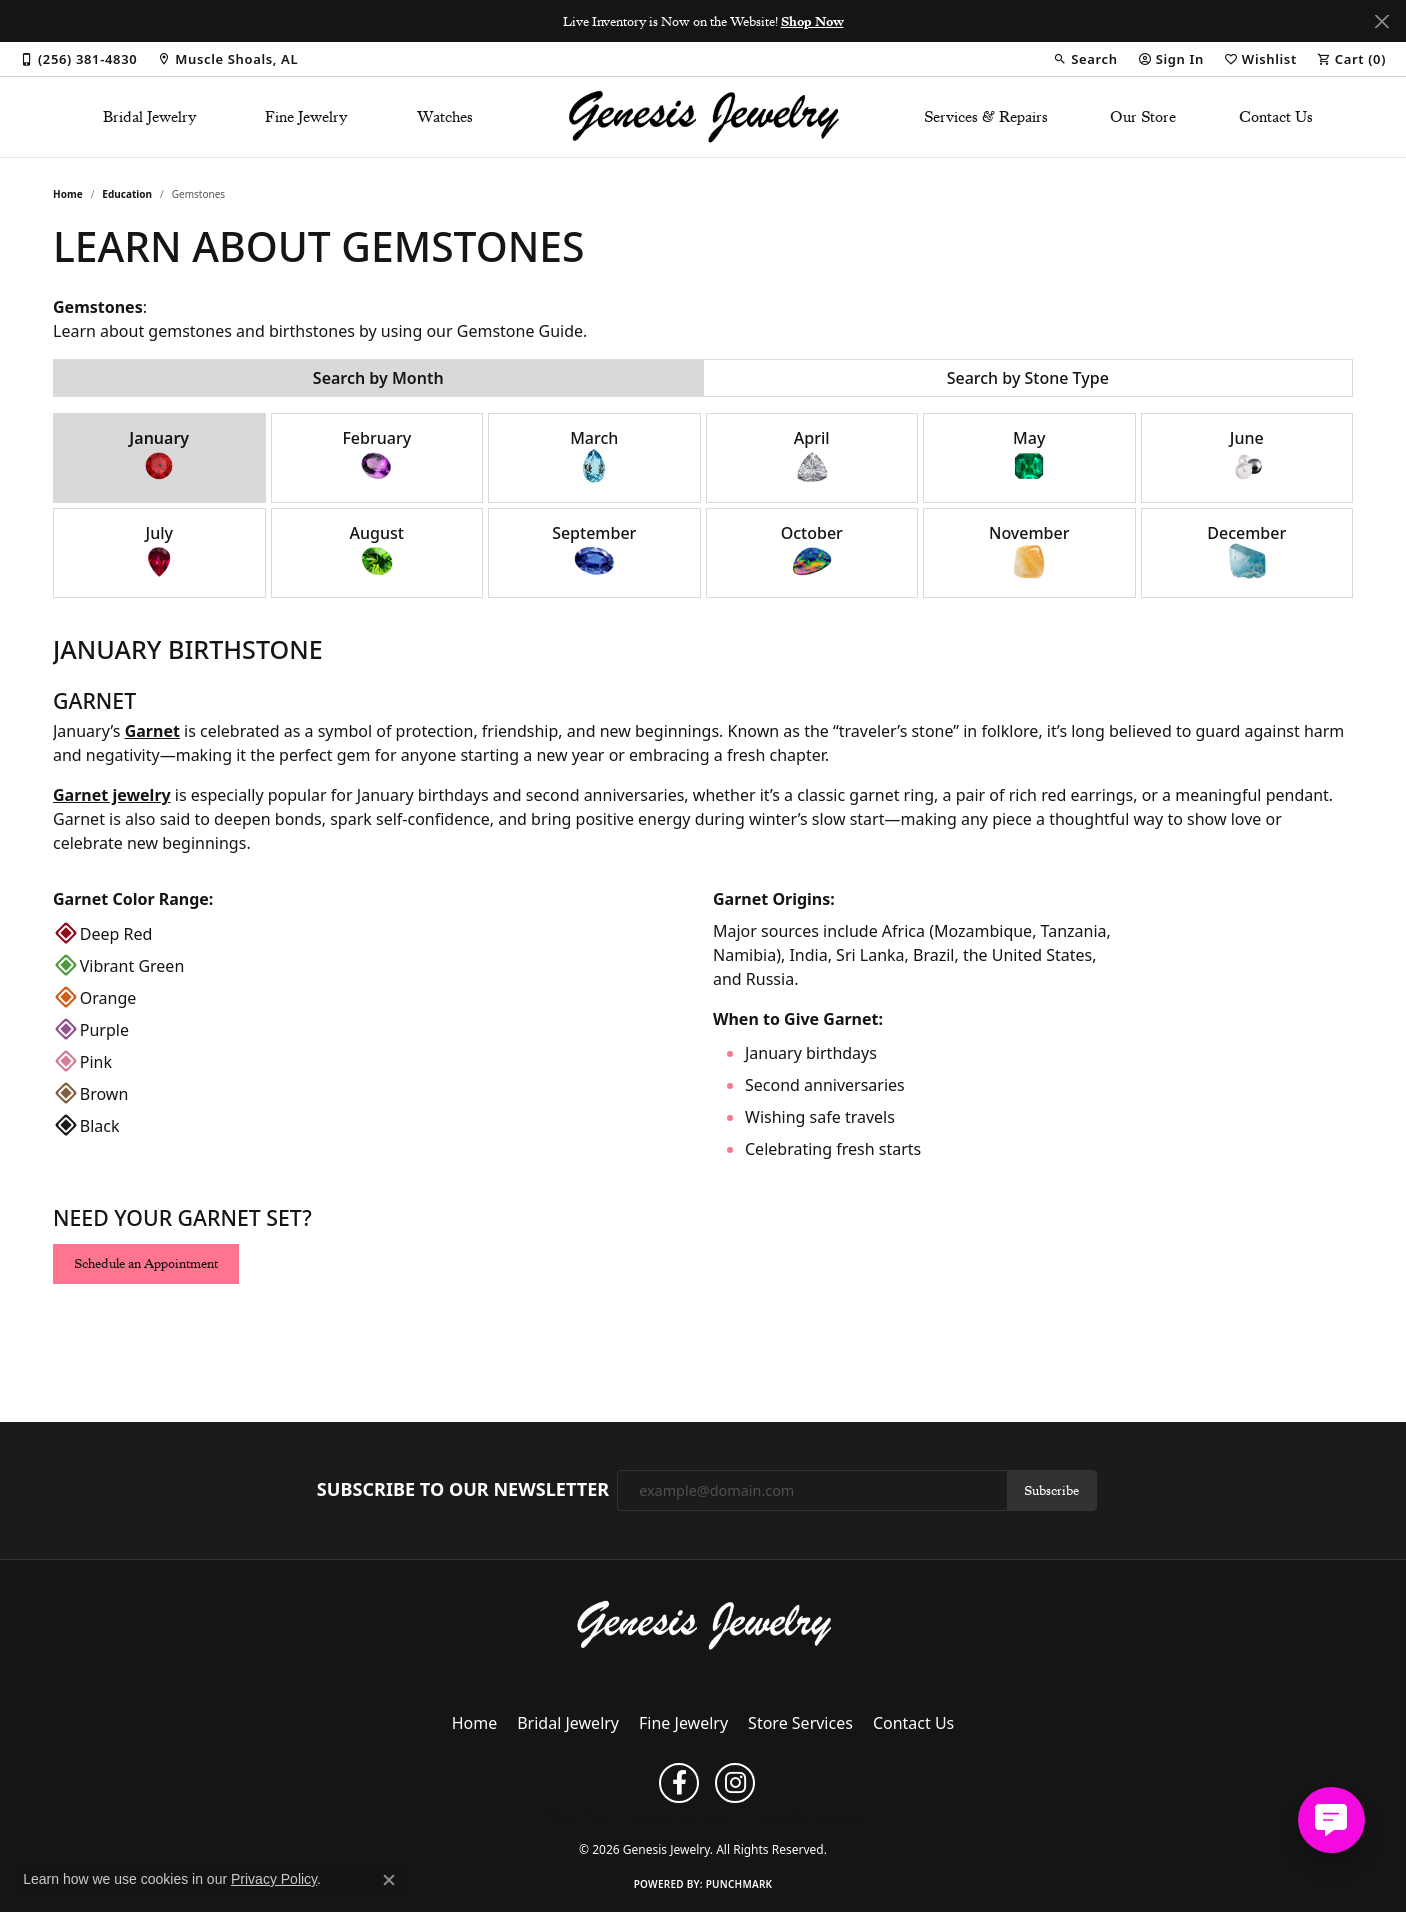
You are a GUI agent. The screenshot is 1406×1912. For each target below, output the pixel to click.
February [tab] (376, 456)
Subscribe (1051, 1490)
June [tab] (1247, 456)
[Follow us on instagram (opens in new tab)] (735, 1783)
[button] (1085, 59)
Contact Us (1276, 117)
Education (127, 194)
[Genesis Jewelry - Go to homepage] (703, 1624)
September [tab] (594, 551)
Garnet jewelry (112, 795)
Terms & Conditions (678, 1816)
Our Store (1143, 117)
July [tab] (159, 551)
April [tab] (812, 456)
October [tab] (812, 551)
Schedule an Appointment (146, 1263)
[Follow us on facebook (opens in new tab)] (679, 1783)
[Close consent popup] (389, 1880)
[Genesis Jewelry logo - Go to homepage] (703, 117)
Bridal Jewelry (150, 117)
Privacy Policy (576, 1816)
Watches (445, 117)
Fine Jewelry (306, 117)
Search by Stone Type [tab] (1028, 378)
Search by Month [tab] (378, 378)
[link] (78, 59)
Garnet (152, 731)
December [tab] (1246, 551)
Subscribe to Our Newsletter (463, 1490)
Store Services (800, 1723)
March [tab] (594, 456)
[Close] (1381, 21)
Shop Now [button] (812, 21)
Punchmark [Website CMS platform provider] (739, 1884)
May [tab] (1029, 456)
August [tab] (377, 551)
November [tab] (1029, 551)
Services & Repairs (986, 117)
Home (68, 194)
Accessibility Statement (805, 1816)
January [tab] (159, 456)
